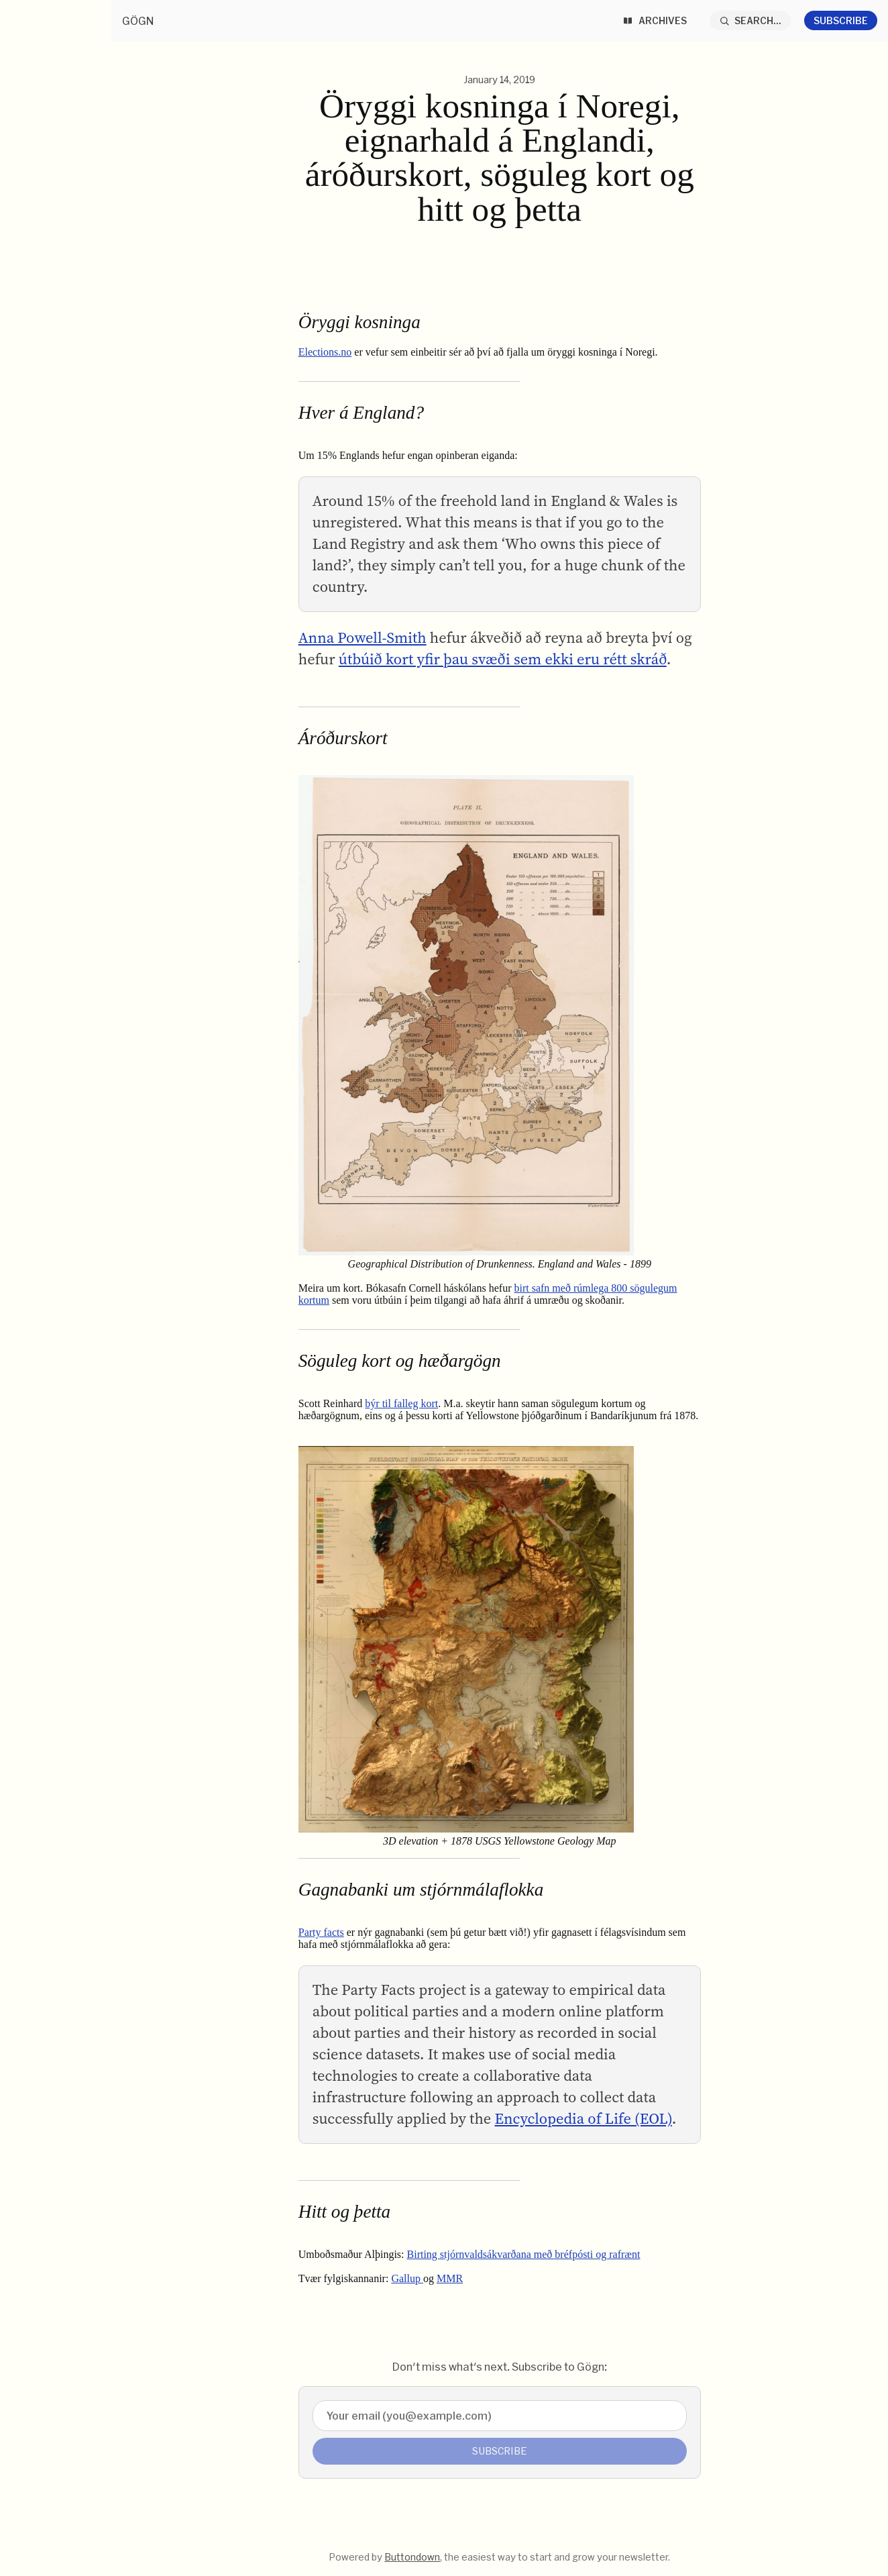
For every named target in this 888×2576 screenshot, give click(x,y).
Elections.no (325, 352)
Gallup (407, 2278)
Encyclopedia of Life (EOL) (582, 2118)
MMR (450, 2278)
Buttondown (412, 2557)
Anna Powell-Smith (362, 637)
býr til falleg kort (401, 1403)
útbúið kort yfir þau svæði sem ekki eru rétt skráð (503, 659)
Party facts (321, 1932)
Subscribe (841, 20)
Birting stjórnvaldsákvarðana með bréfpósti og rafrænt (524, 2254)
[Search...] (750, 20)
